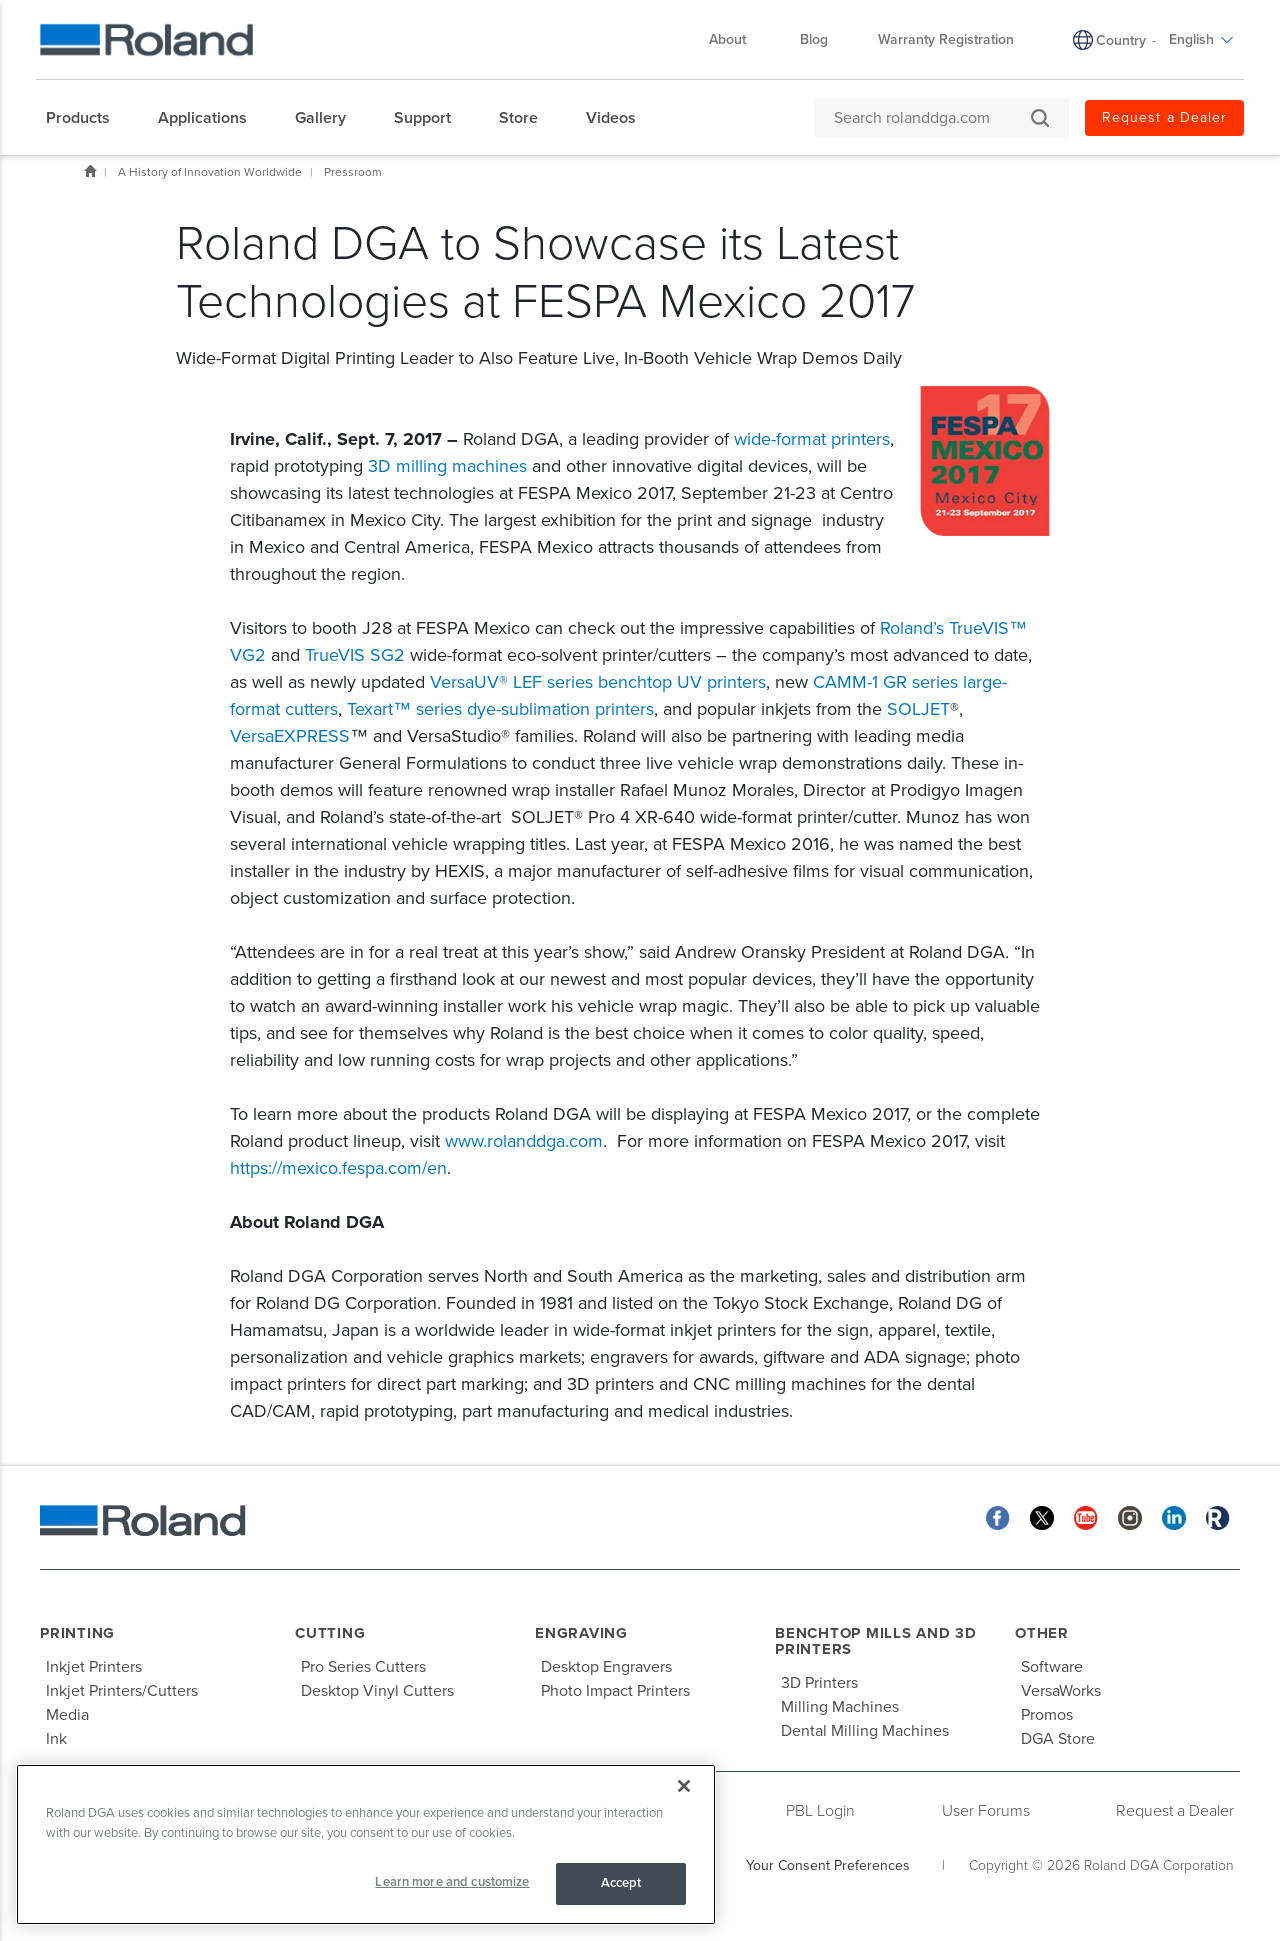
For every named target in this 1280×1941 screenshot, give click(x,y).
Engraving (581, 1633)
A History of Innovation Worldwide (210, 172)
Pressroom (353, 172)
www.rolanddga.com (524, 1141)
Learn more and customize (452, 1882)
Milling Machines (840, 1707)
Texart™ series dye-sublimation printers (500, 709)
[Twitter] (1042, 1517)
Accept (621, 1883)
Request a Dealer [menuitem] (1164, 117)
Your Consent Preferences (828, 1865)
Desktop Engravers (606, 1667)
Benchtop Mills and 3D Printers (876, 1641)
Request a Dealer (1175, 1811)
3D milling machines (447, 466)
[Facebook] (998, 1517)
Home (90, 171)
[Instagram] (1130, 1517)
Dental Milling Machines (865, 1731)
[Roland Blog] (1218, 1517)
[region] (366, 1844)
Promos (1047, 1715)
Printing (77, 1633)
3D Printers (819, 1683)
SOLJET (918, 709)
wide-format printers (812, 439)
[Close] (684, 1786)
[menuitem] (88, 118)
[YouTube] (1086, 1517)
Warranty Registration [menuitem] (946, 39)
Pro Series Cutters (363, 1667)
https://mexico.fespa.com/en (338, 1168)
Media (67, 1715)
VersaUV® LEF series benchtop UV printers (598, 682)
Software (1052, 1667)
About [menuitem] (737, 39)
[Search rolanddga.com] (931, 118)
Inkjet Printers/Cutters (122, 1691)
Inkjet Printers (94, 1667)
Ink (56, 1739)
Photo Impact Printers (615, 1691)
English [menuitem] (1201, 39)
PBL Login (820, 1811)
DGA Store (1058, 1739)
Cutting (330, 1633)
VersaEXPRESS (290, 736)
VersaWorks (1061, 1691)
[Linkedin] (1174, 1517)
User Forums (986, 1811)
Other (1042, 1633)
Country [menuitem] (1121, 40)
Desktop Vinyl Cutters (377, 1691)
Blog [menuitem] (814, 39)
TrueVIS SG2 (355, 655)
